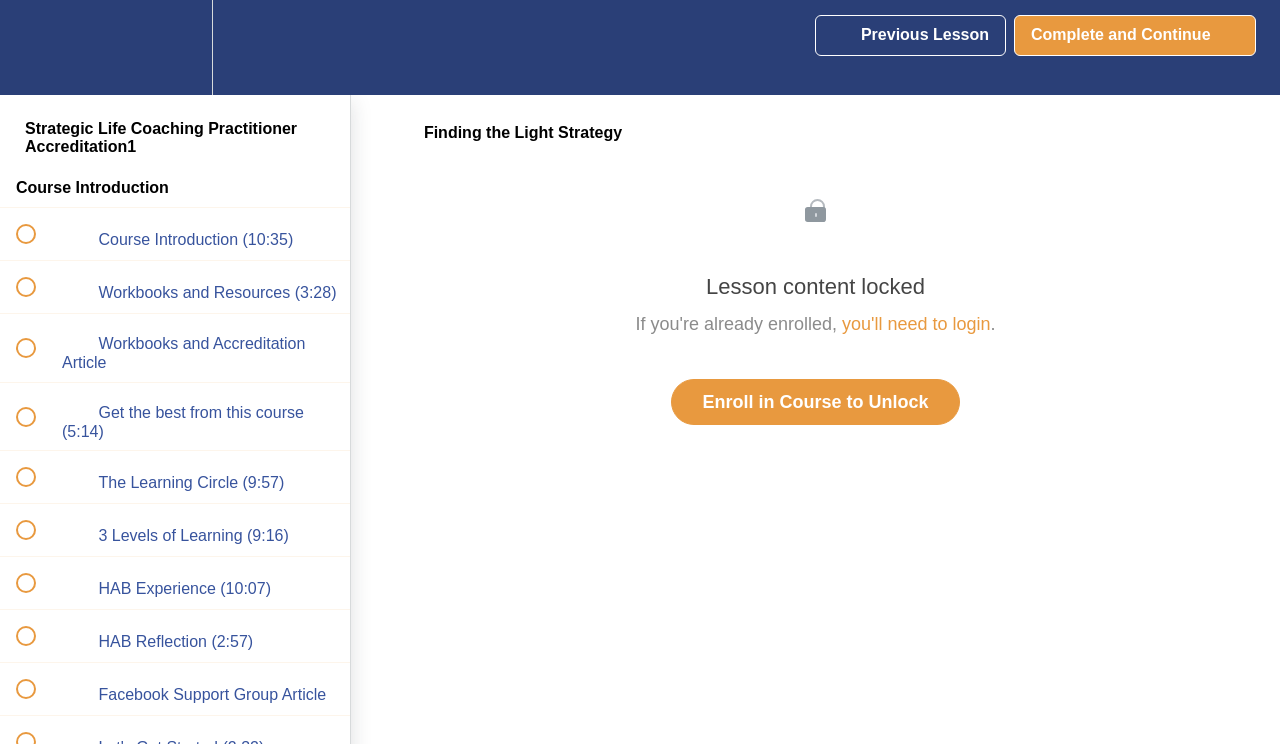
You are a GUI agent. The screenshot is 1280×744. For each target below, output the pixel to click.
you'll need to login (916, 324)
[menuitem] (175, 47)
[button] (37, 47)
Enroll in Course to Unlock (815, 402)
